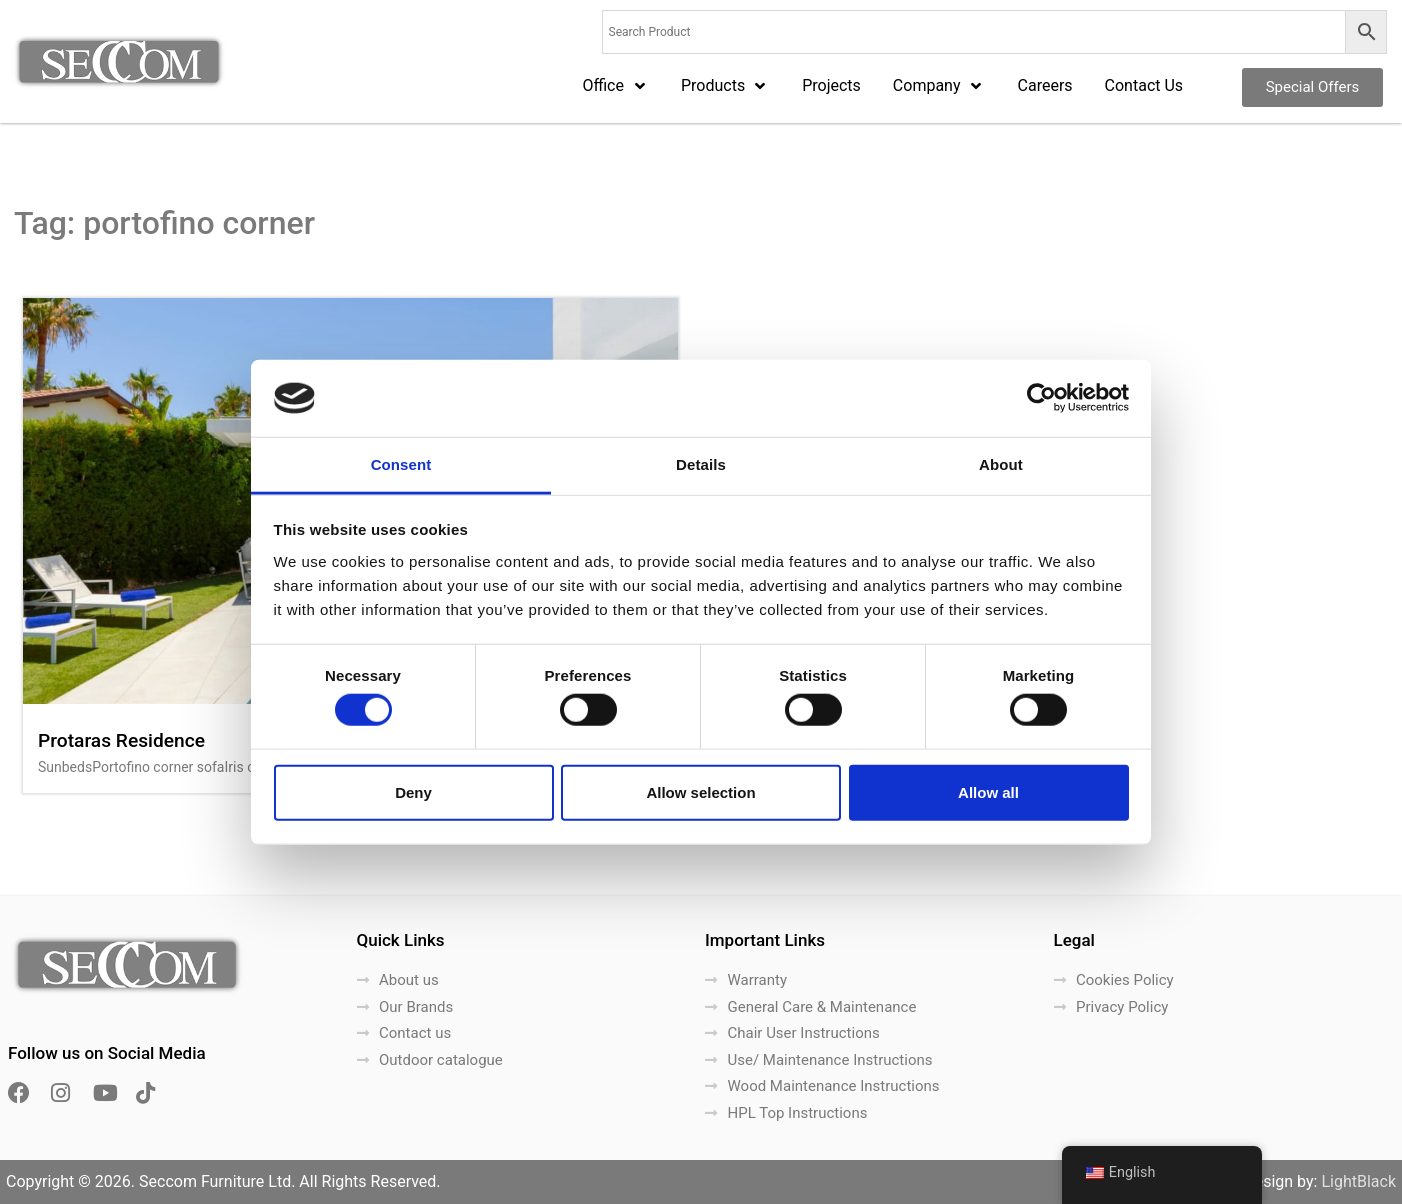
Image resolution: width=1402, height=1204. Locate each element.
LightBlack (1358, 1181)
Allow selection (700, 791)
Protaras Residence (121, 740)
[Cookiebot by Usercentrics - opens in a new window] (1041, 398)
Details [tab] (701, 464)
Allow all (988, 791)
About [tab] (1001, 464)
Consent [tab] (401, 464)
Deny (413, 791)
